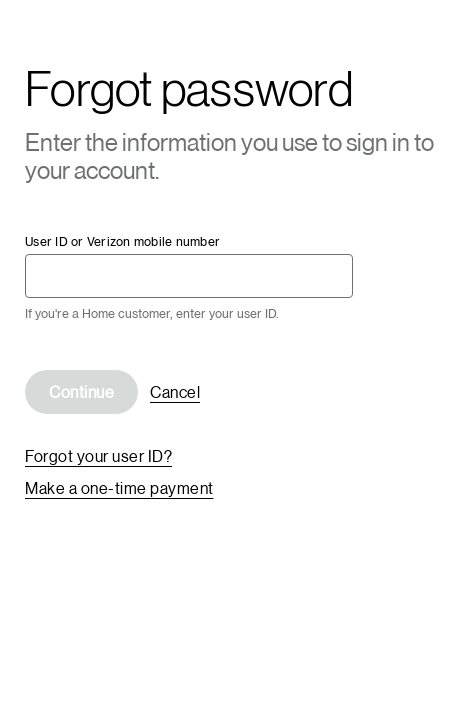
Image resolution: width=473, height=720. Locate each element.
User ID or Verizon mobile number (122, 241)
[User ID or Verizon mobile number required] (189, 276)
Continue (81, 391)
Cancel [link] (175, 391)
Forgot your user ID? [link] (98, 455)
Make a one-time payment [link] (119, 487)
